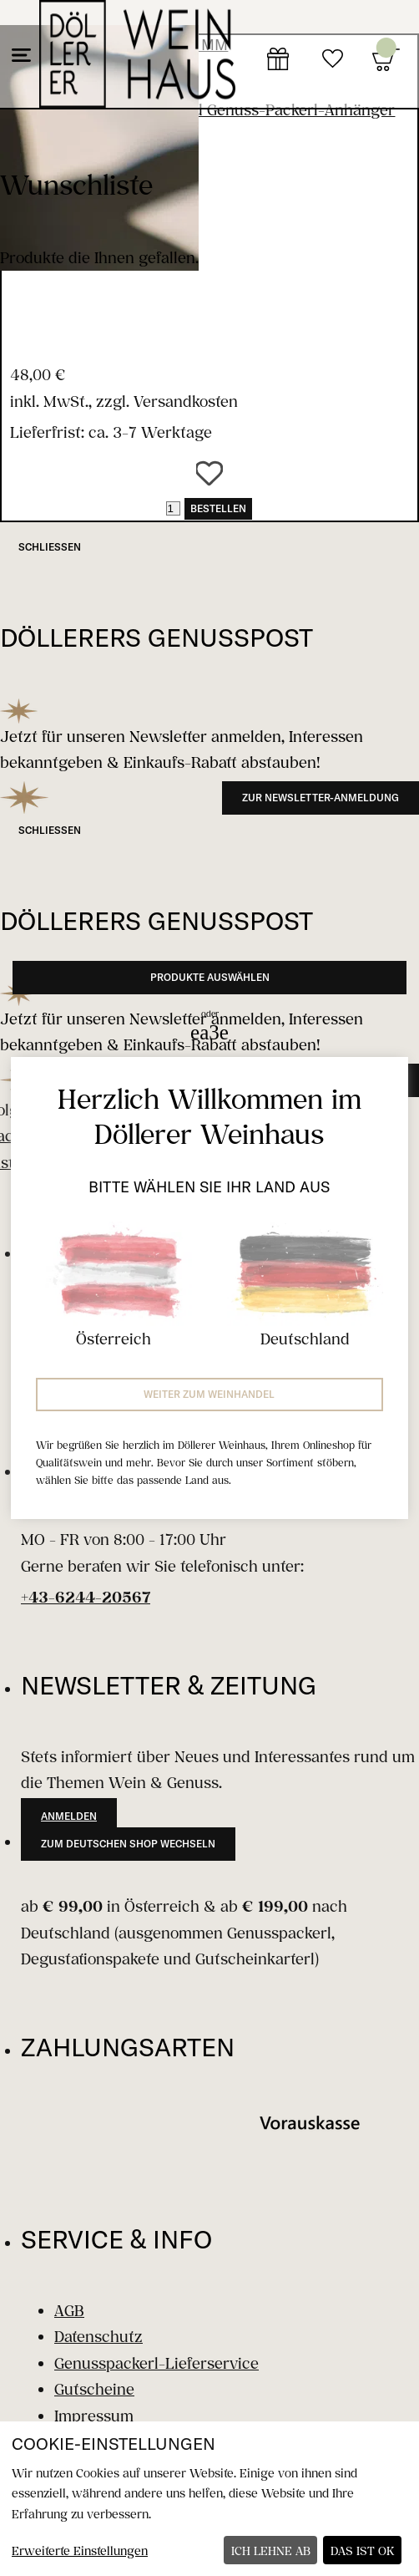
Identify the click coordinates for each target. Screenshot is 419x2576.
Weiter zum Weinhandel (209, 1394)
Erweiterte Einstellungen (80, 2550)
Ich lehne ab (270, 2550)
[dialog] (209, 2498)
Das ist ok (363, 2550)
